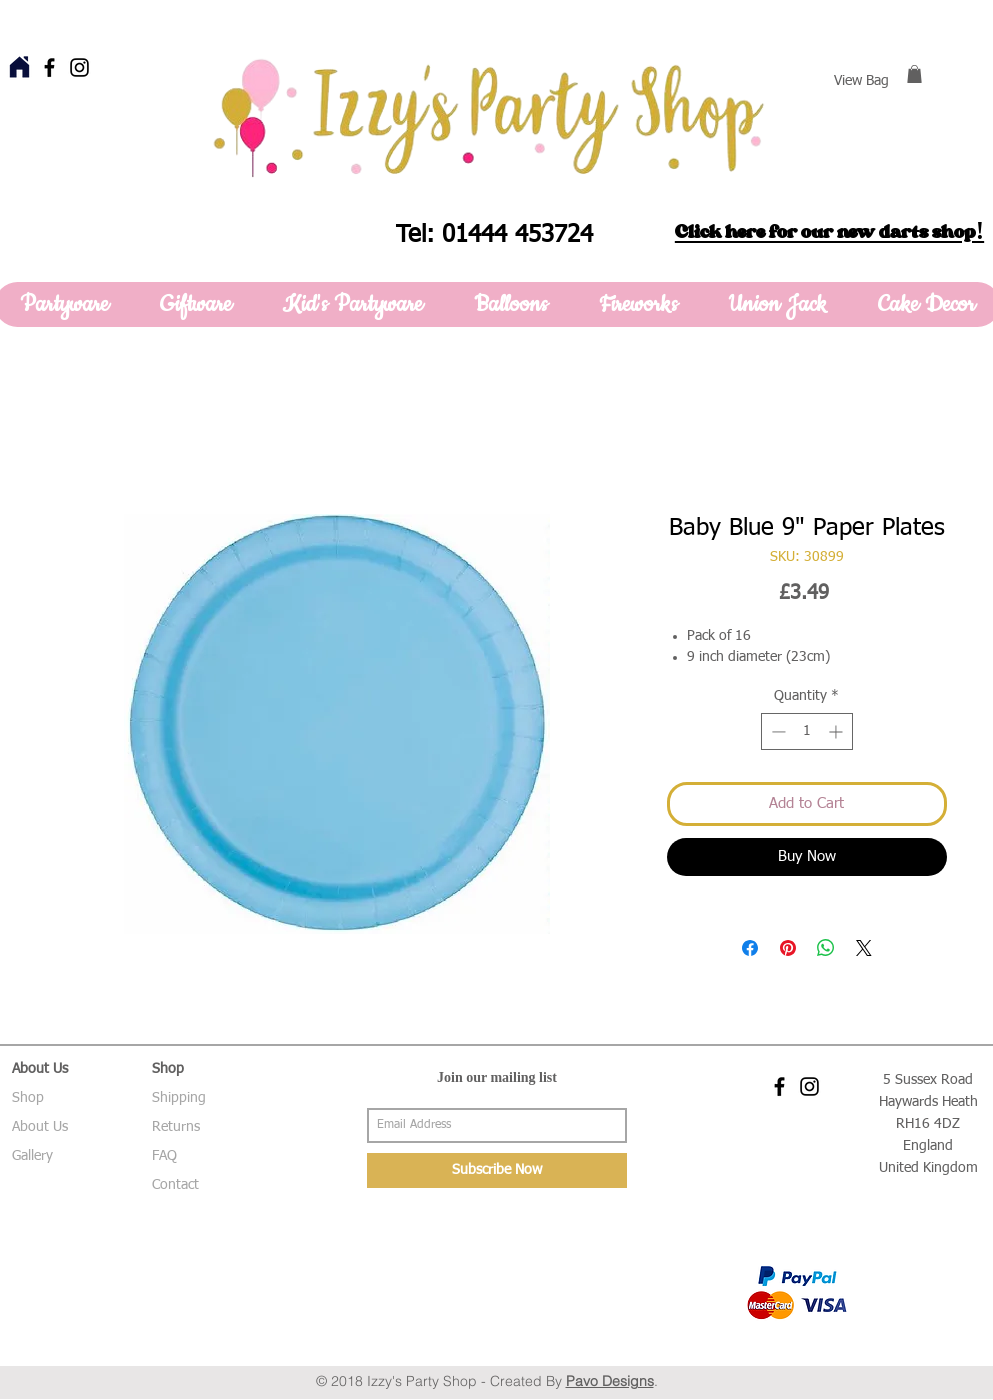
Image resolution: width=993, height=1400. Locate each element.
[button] (914, 74)
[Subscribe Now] (497, 1170)
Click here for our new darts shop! (829, 232)
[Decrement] (776, 731)
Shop (28, 1098)
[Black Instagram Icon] (79, 67)
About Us (40, 1127)
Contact (175, 1185)
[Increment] (837, 731)
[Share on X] (864, 948)
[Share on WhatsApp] (826, 948)
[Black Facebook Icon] (49, 67)
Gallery (32, 1156)
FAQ (164, 1156)
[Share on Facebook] (750, 948)
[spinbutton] (807, 731)
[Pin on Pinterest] (788, 948)
